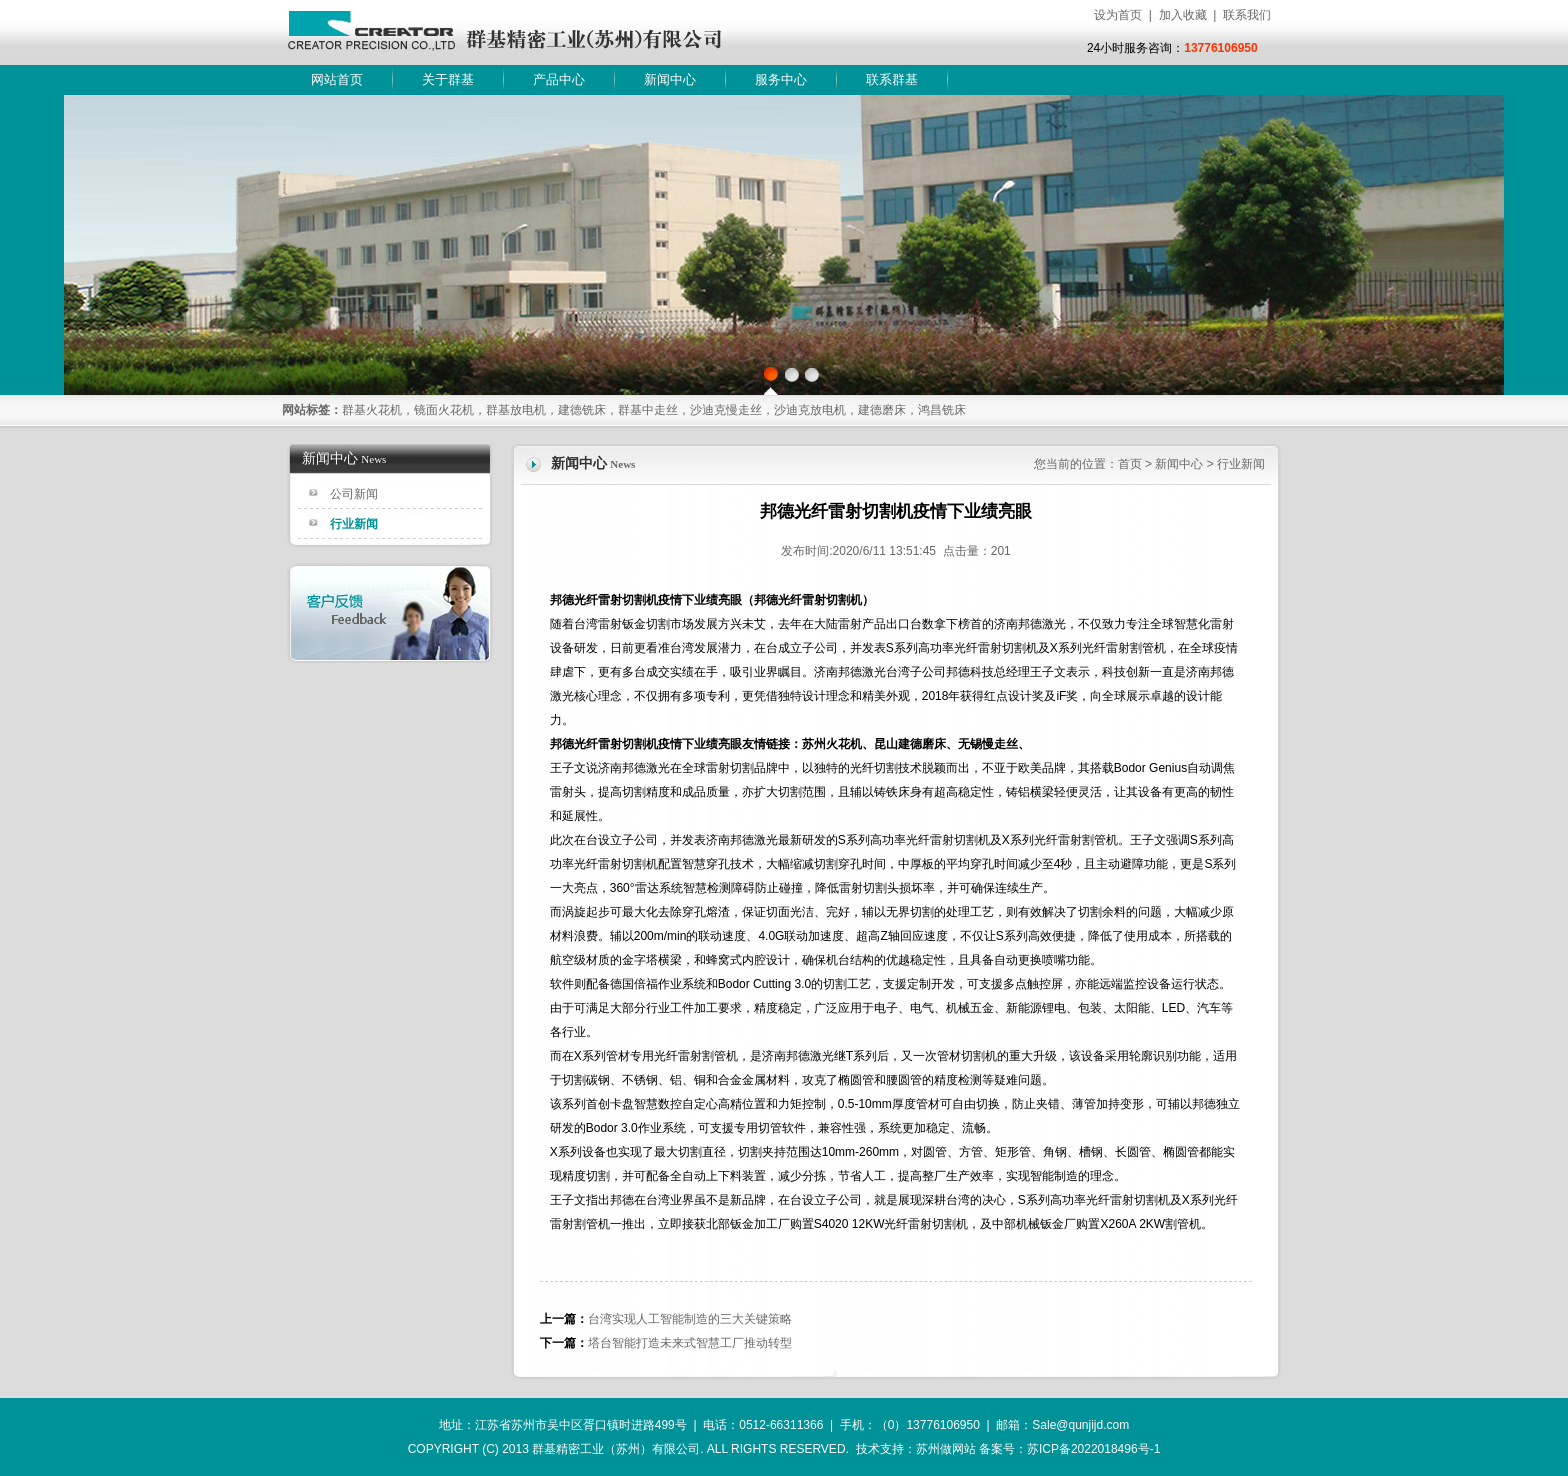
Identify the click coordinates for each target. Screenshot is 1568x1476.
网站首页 (337, 79)
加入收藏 (1183, 15)
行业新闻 (354, 524)
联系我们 (1247, 15)
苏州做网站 (946, 1449)
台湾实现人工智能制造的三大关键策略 (690, 1319)
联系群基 (892, 79)
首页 (1130, 464)
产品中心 (559, 79)
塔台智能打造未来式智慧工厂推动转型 (690, 1343)
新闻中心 (670, 79)
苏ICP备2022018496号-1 (1093, 1449)
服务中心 (781, 79)
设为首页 (1118, 15)
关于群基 (448, 79)
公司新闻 (354, 494)
